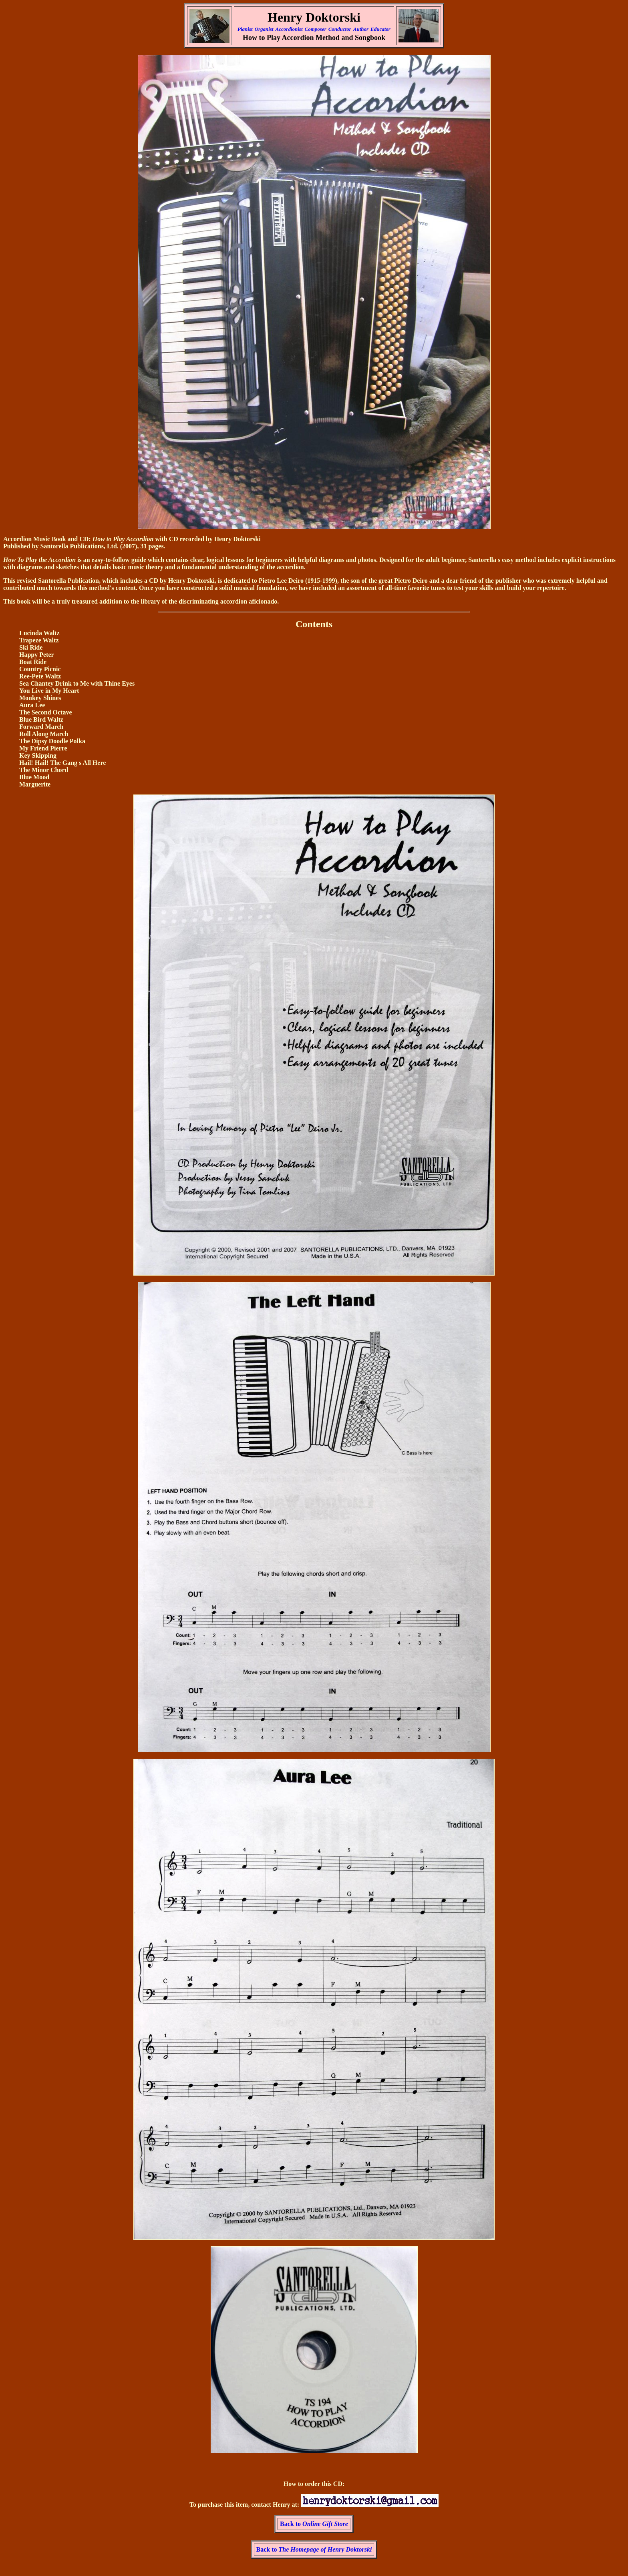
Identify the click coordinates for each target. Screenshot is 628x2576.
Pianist (245, 29)
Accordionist (289, 29)
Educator (380, 29)
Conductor (339, 29)
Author (360, 29)
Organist (264, 29)
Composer (315, 29)
